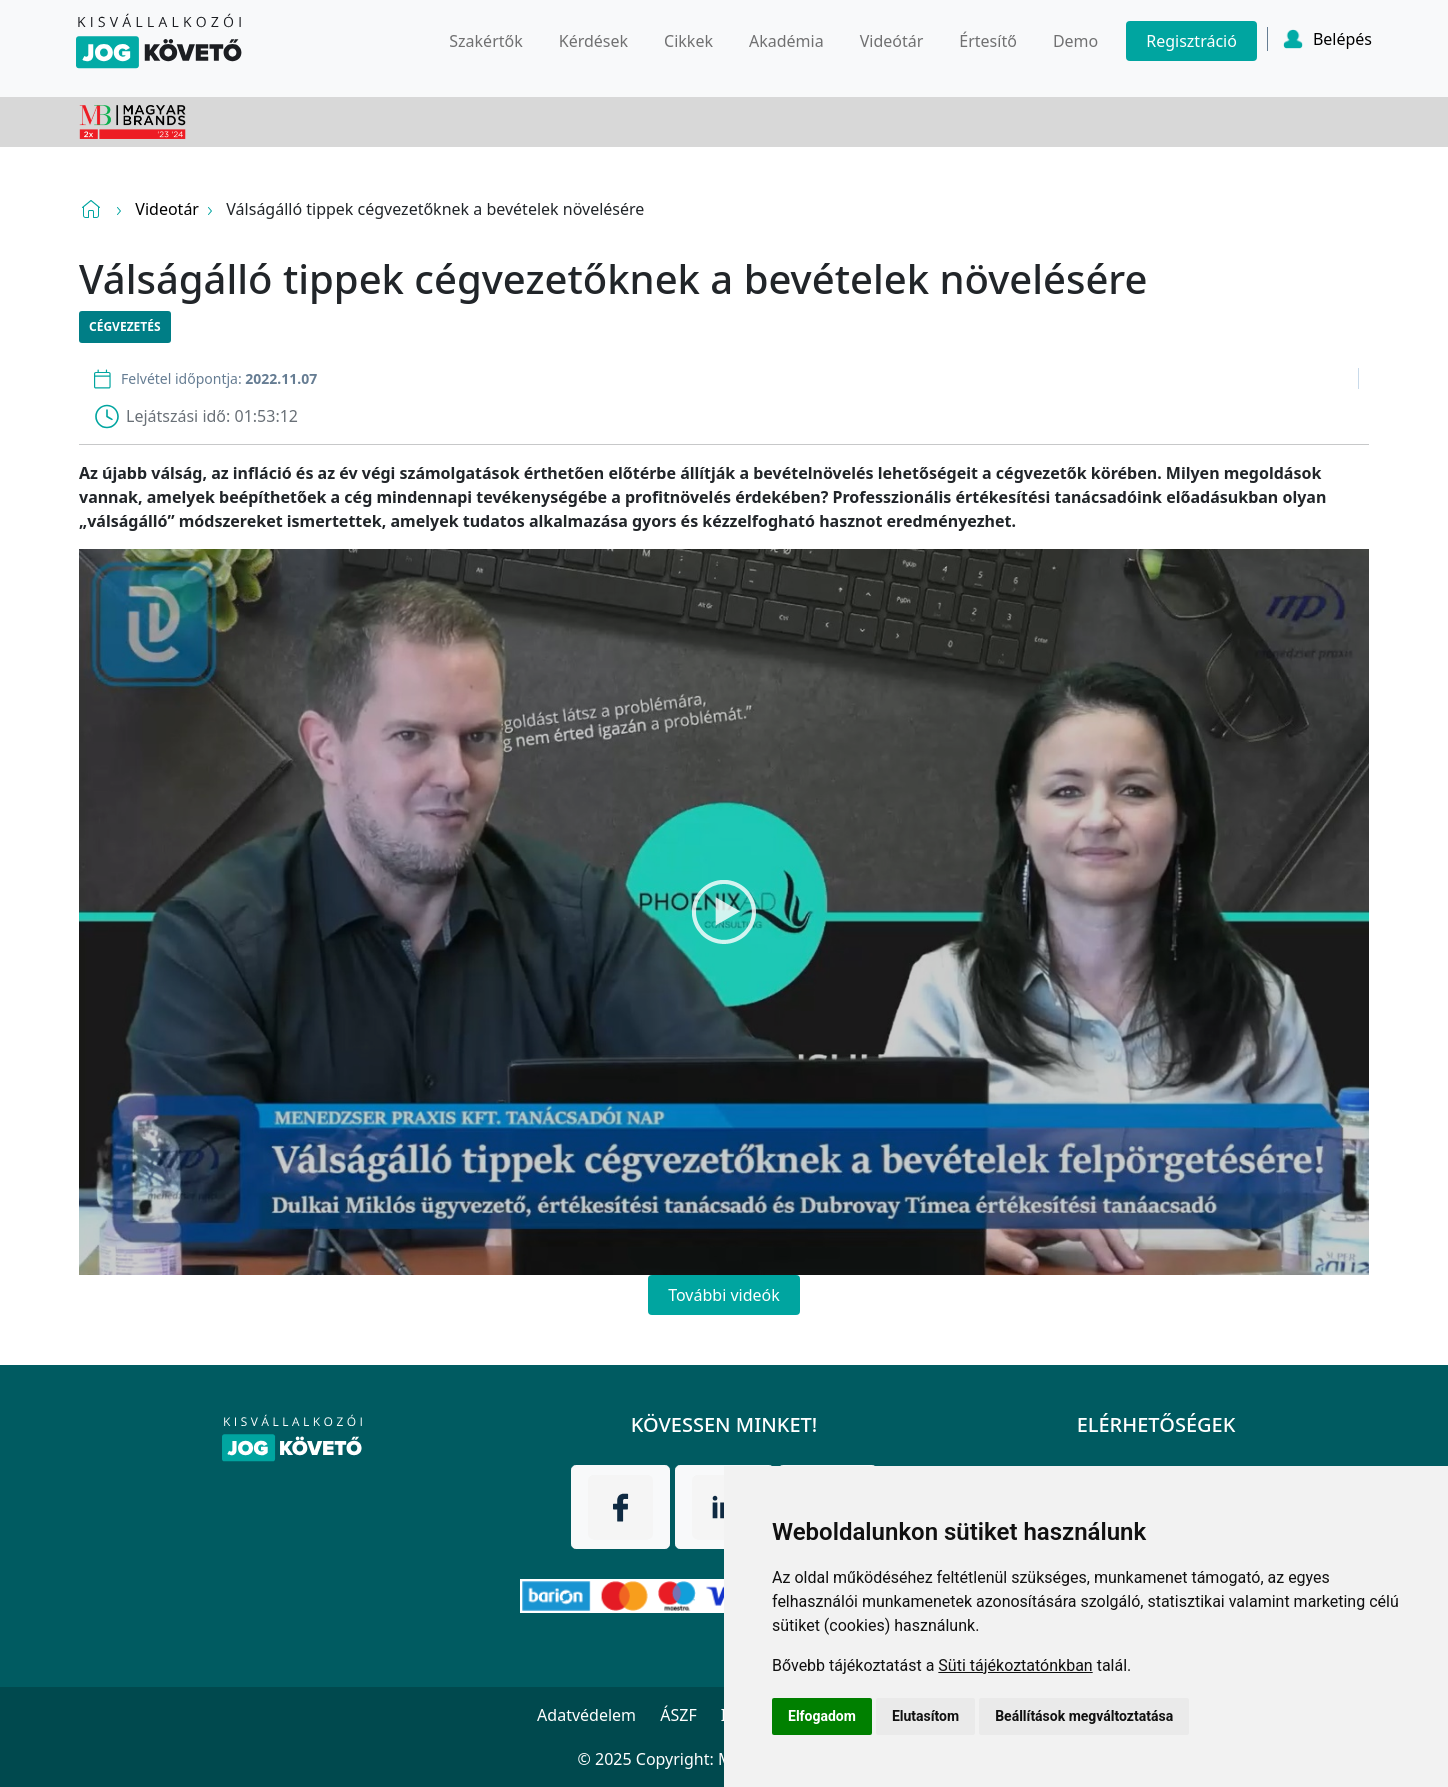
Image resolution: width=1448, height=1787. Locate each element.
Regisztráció (1191, 41)
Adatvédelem (586, 1715)
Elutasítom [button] (925, 1716)
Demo (1075, 41)
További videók (724, 1295)
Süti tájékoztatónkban (1015, 1665)
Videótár (892, 41)
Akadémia (786, 41)
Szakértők (485, 41)
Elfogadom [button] (822, 1716)
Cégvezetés (125, 326)
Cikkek (688, 41)
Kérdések (593, 41)
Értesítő (988, 41)
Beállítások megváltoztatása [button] (1084, 1716)
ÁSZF (678, 1715)
